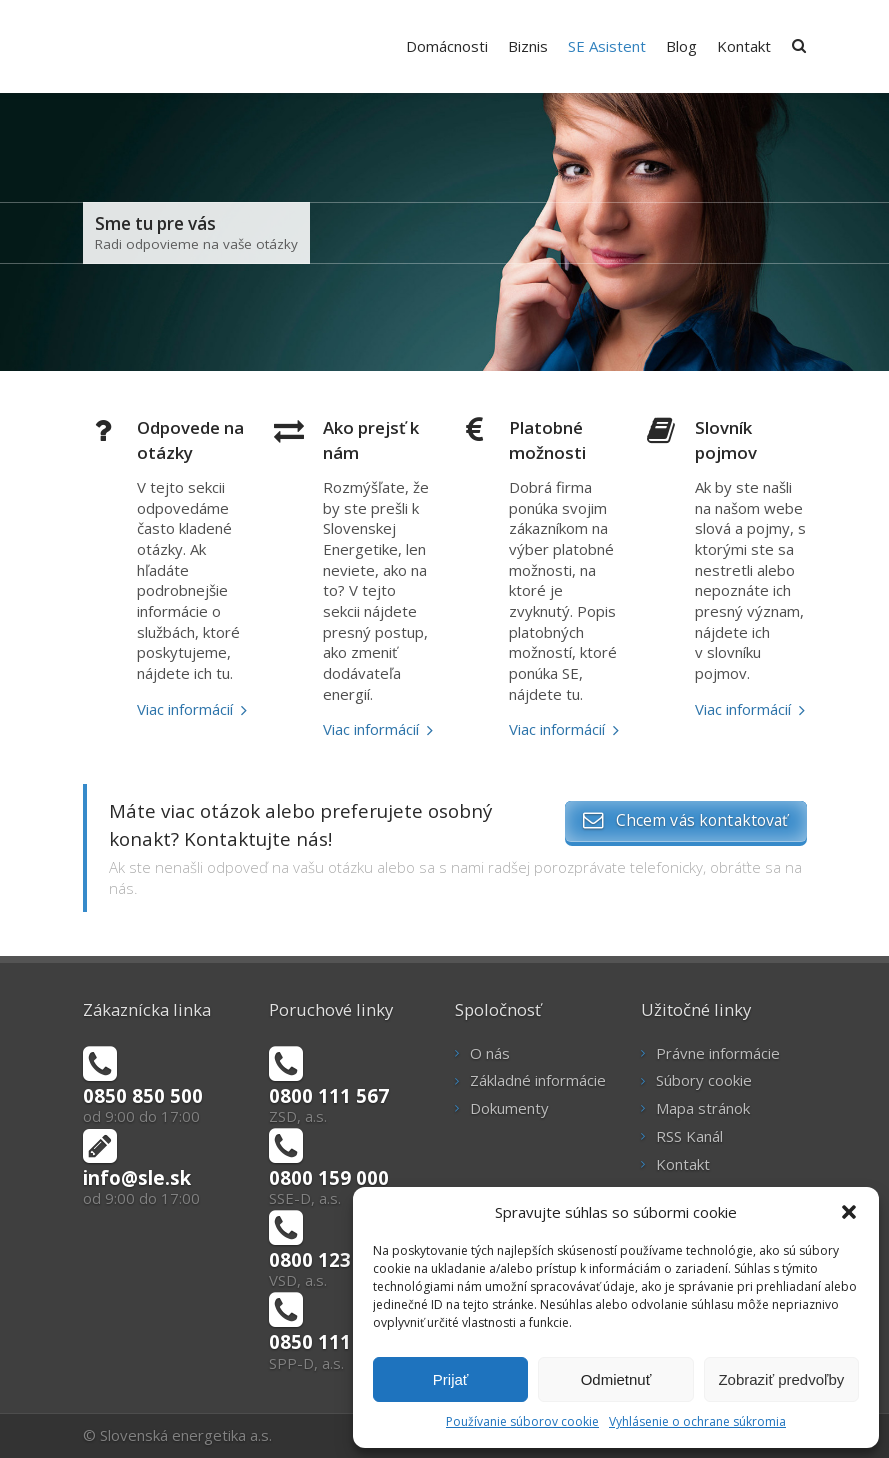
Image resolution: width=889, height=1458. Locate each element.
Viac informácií (185, 709)
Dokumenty (509, 1108)
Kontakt (744, 46)
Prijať (451, 1379)
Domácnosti (447, 46)
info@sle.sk (137, 1177)
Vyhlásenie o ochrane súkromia (697, 1421)
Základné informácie (538, 1080)
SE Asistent (607, 46)
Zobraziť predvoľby (781, 1379)
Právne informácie (718, 1053)
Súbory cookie (704, 1080)
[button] (849, 1212)
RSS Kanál (689, 1136)
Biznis (528, 46)
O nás (490, 1053)
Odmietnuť (616, 1379)
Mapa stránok (703, 1108)
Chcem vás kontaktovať (685, 820)
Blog (681, 46)
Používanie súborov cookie (522, 1421)
